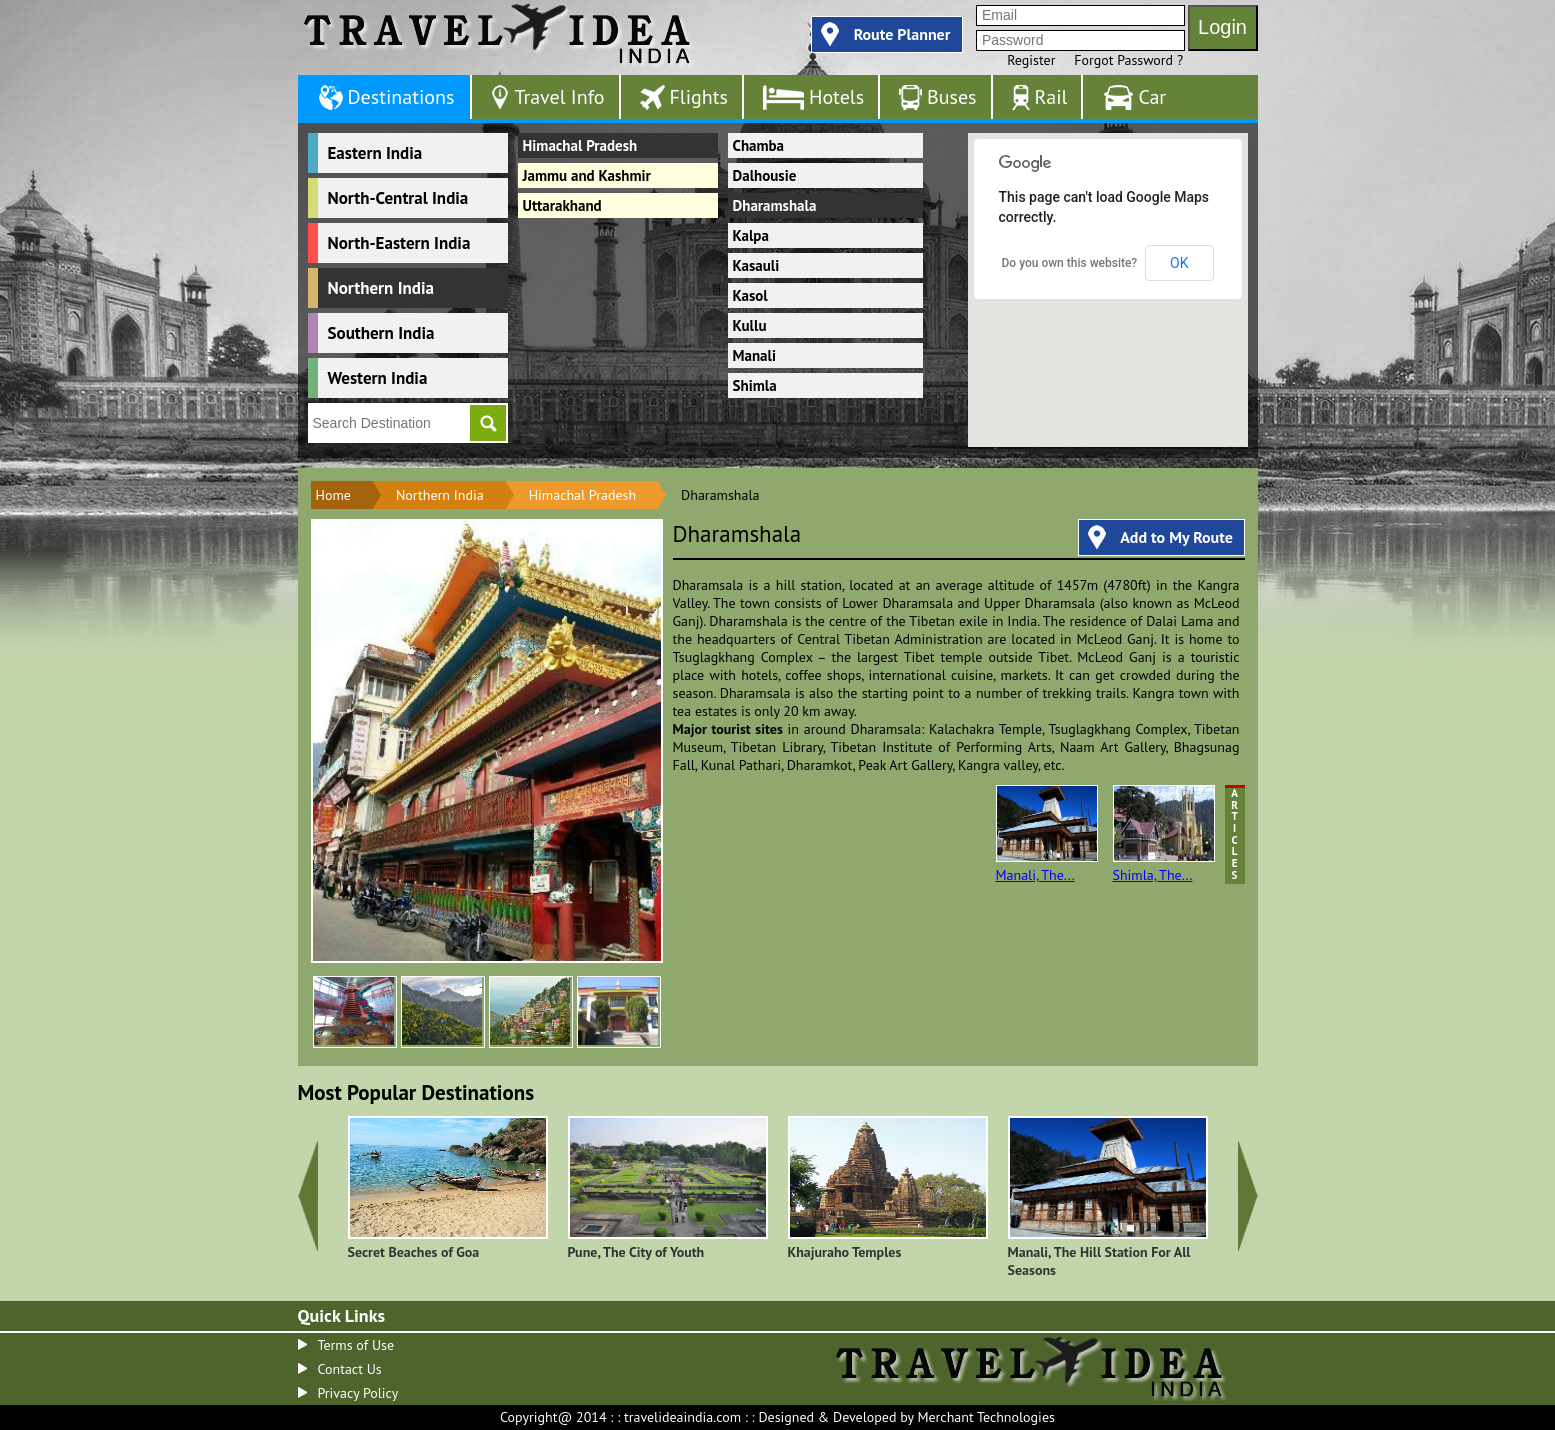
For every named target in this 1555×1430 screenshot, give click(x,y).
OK (1179, 263)
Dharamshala (775, 205)
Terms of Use (356, 1345)
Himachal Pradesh (580, 145)
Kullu (750, 325)
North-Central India (398, 198)
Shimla (755, 385)
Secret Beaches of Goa (414, 1252)
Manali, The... (1047, 834)
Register (1031, 60)
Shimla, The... (1164, 834)
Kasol (750, 295)
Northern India (381, 288)
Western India (378, 378)
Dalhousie (765, 175)
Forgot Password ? (1128, 60)
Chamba (759, 145)
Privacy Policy (358, 1393)
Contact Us (350, 1369)
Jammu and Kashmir (587, 175)
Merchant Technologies (986, 1417)
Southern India (381, 333)
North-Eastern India (399, 243)
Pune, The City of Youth (636, 1252)
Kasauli (756, 265)
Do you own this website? (1070, 263)
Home (333, 495)
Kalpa (751, 235)
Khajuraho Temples (845, 1252)
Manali (755, 355)
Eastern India (375, 153)
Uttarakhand (562, 205)
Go (488, 423)
